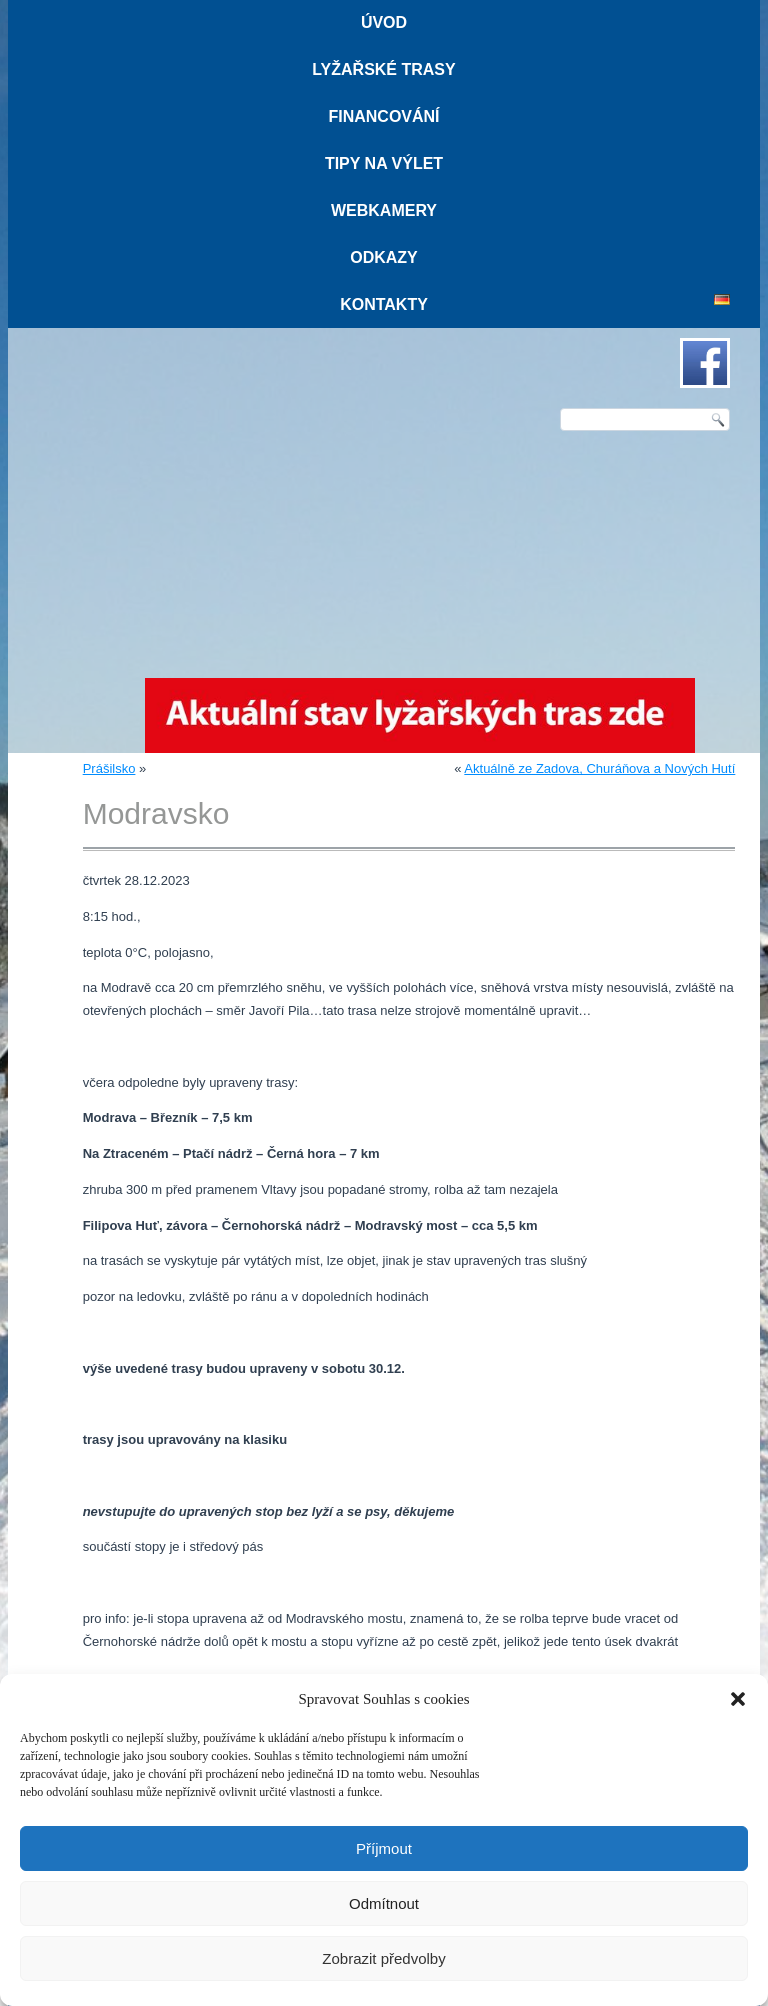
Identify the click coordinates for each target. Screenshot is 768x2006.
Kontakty (384, 304)
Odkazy (384, 257)
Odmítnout (384, 1903)
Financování (383, 116)
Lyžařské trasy (383, 69)
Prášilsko (109, 768)
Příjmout (384, 1848)
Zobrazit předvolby (383, 1958)
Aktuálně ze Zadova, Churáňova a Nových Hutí (599, 768)
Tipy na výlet (384, 163)
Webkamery (384, 210)
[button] (738, 1699)
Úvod (384, 22)
